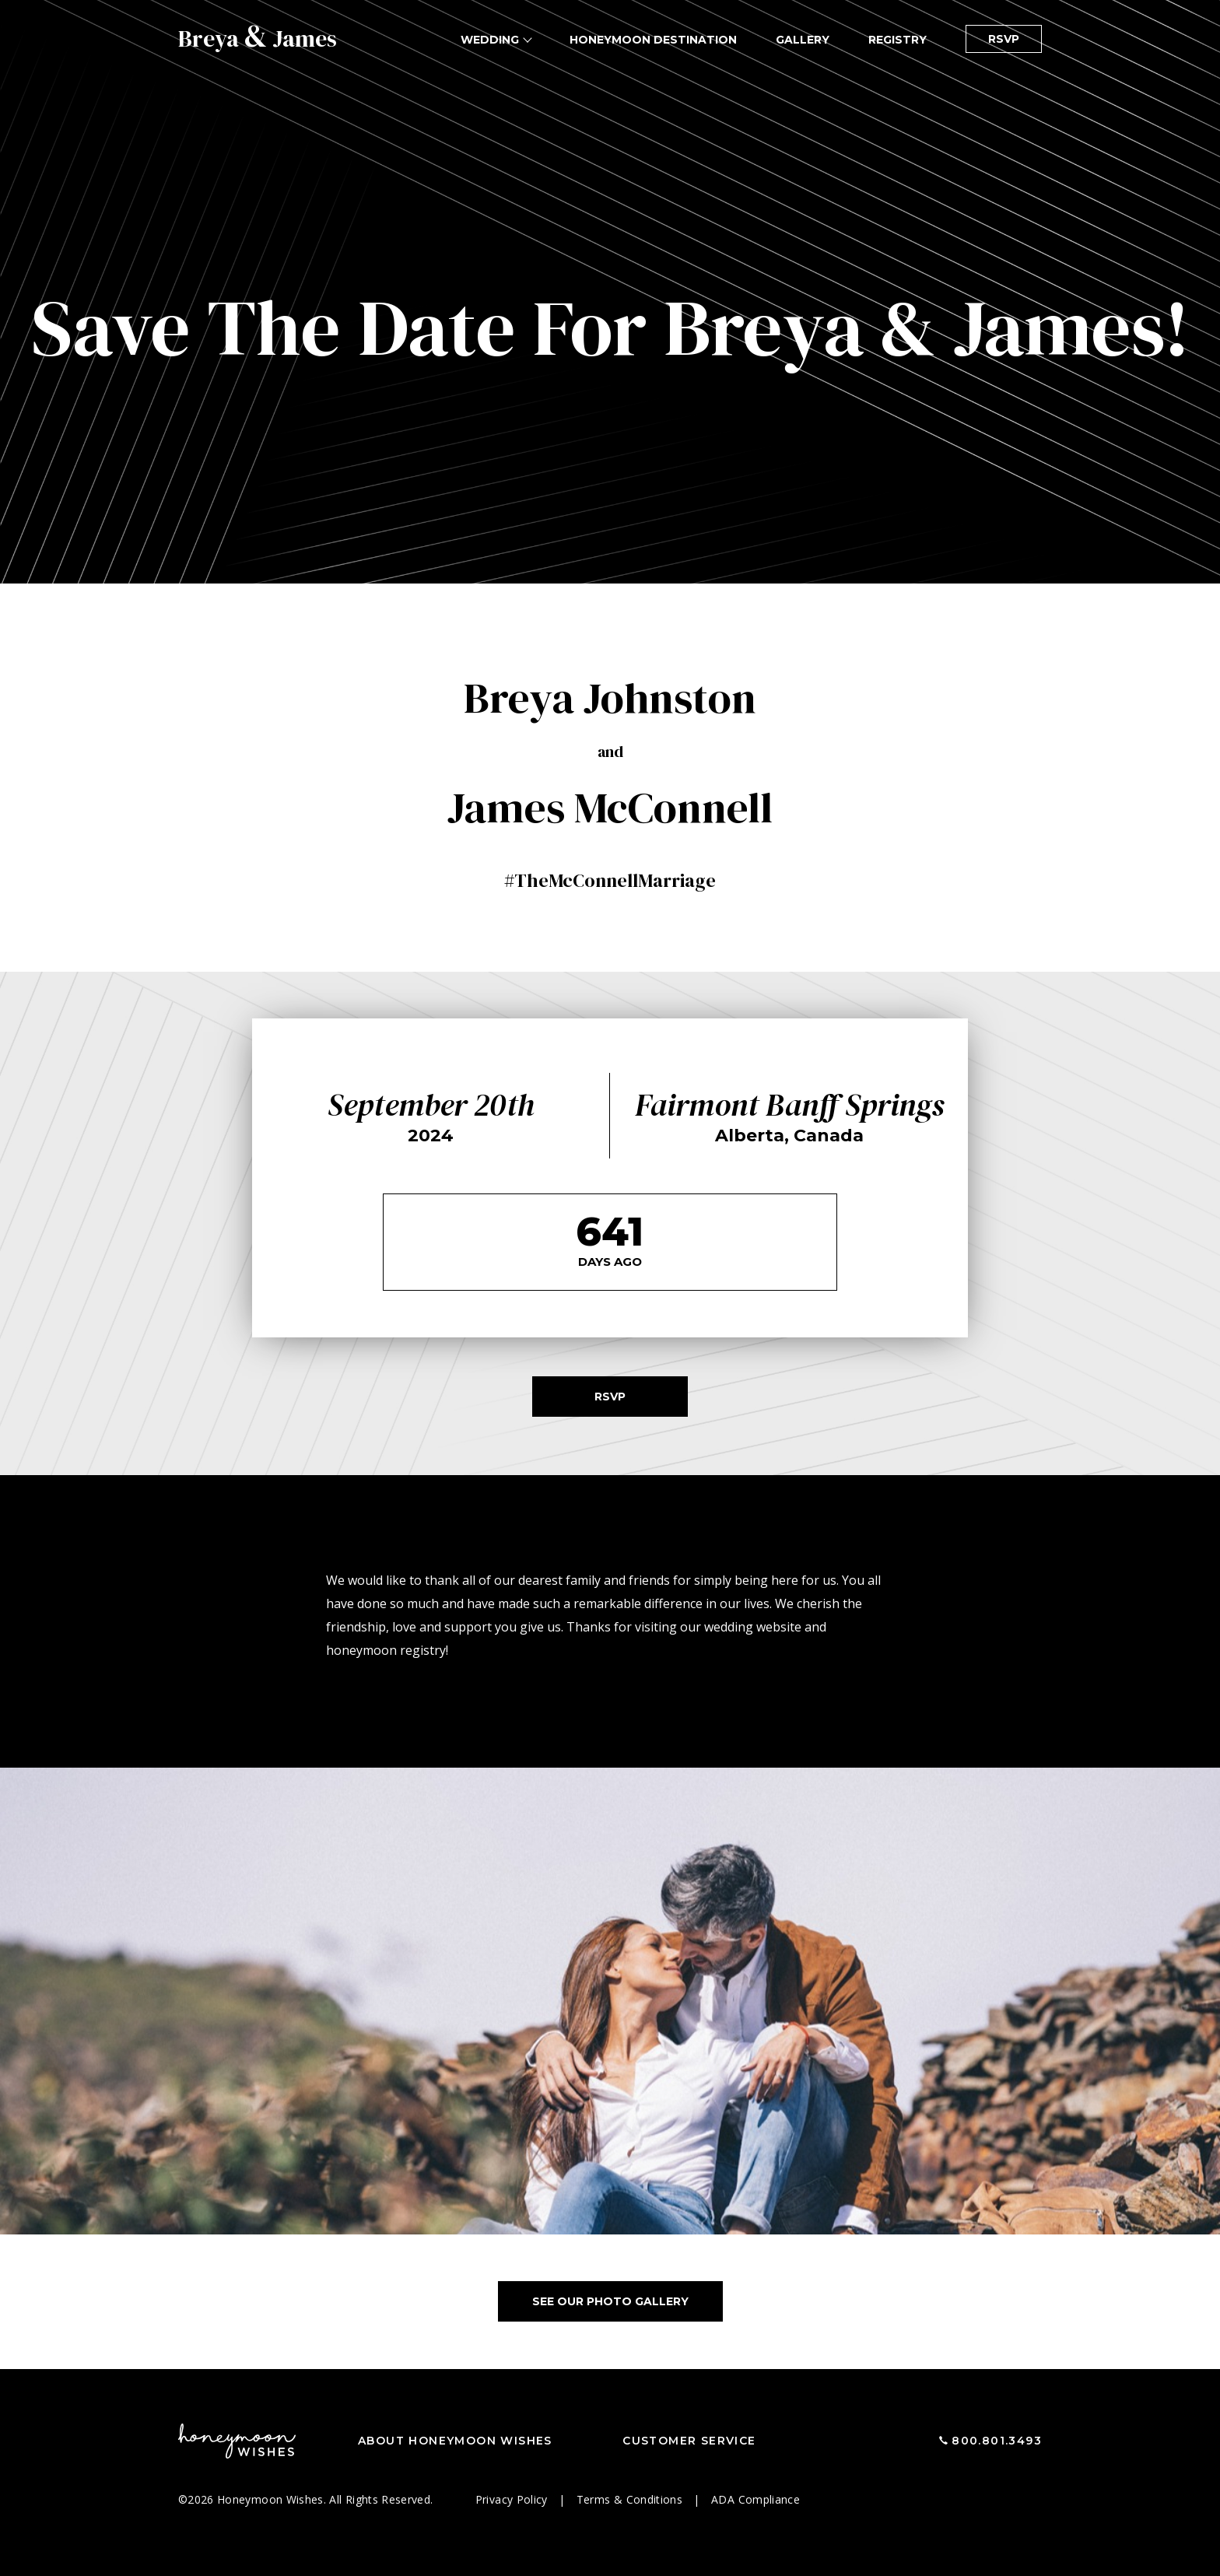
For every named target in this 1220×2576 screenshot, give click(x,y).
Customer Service (688, 2441)
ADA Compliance (755, 2499)
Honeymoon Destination (653, 40)
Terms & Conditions (631, 2499)
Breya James (257, 38)
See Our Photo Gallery (610, 2301)
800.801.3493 (997, 2441)
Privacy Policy (513, 2499)
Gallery (802, 40)
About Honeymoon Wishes (455, 2441)
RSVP (1003, 39)
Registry (897, 40)
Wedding (490, 40)
